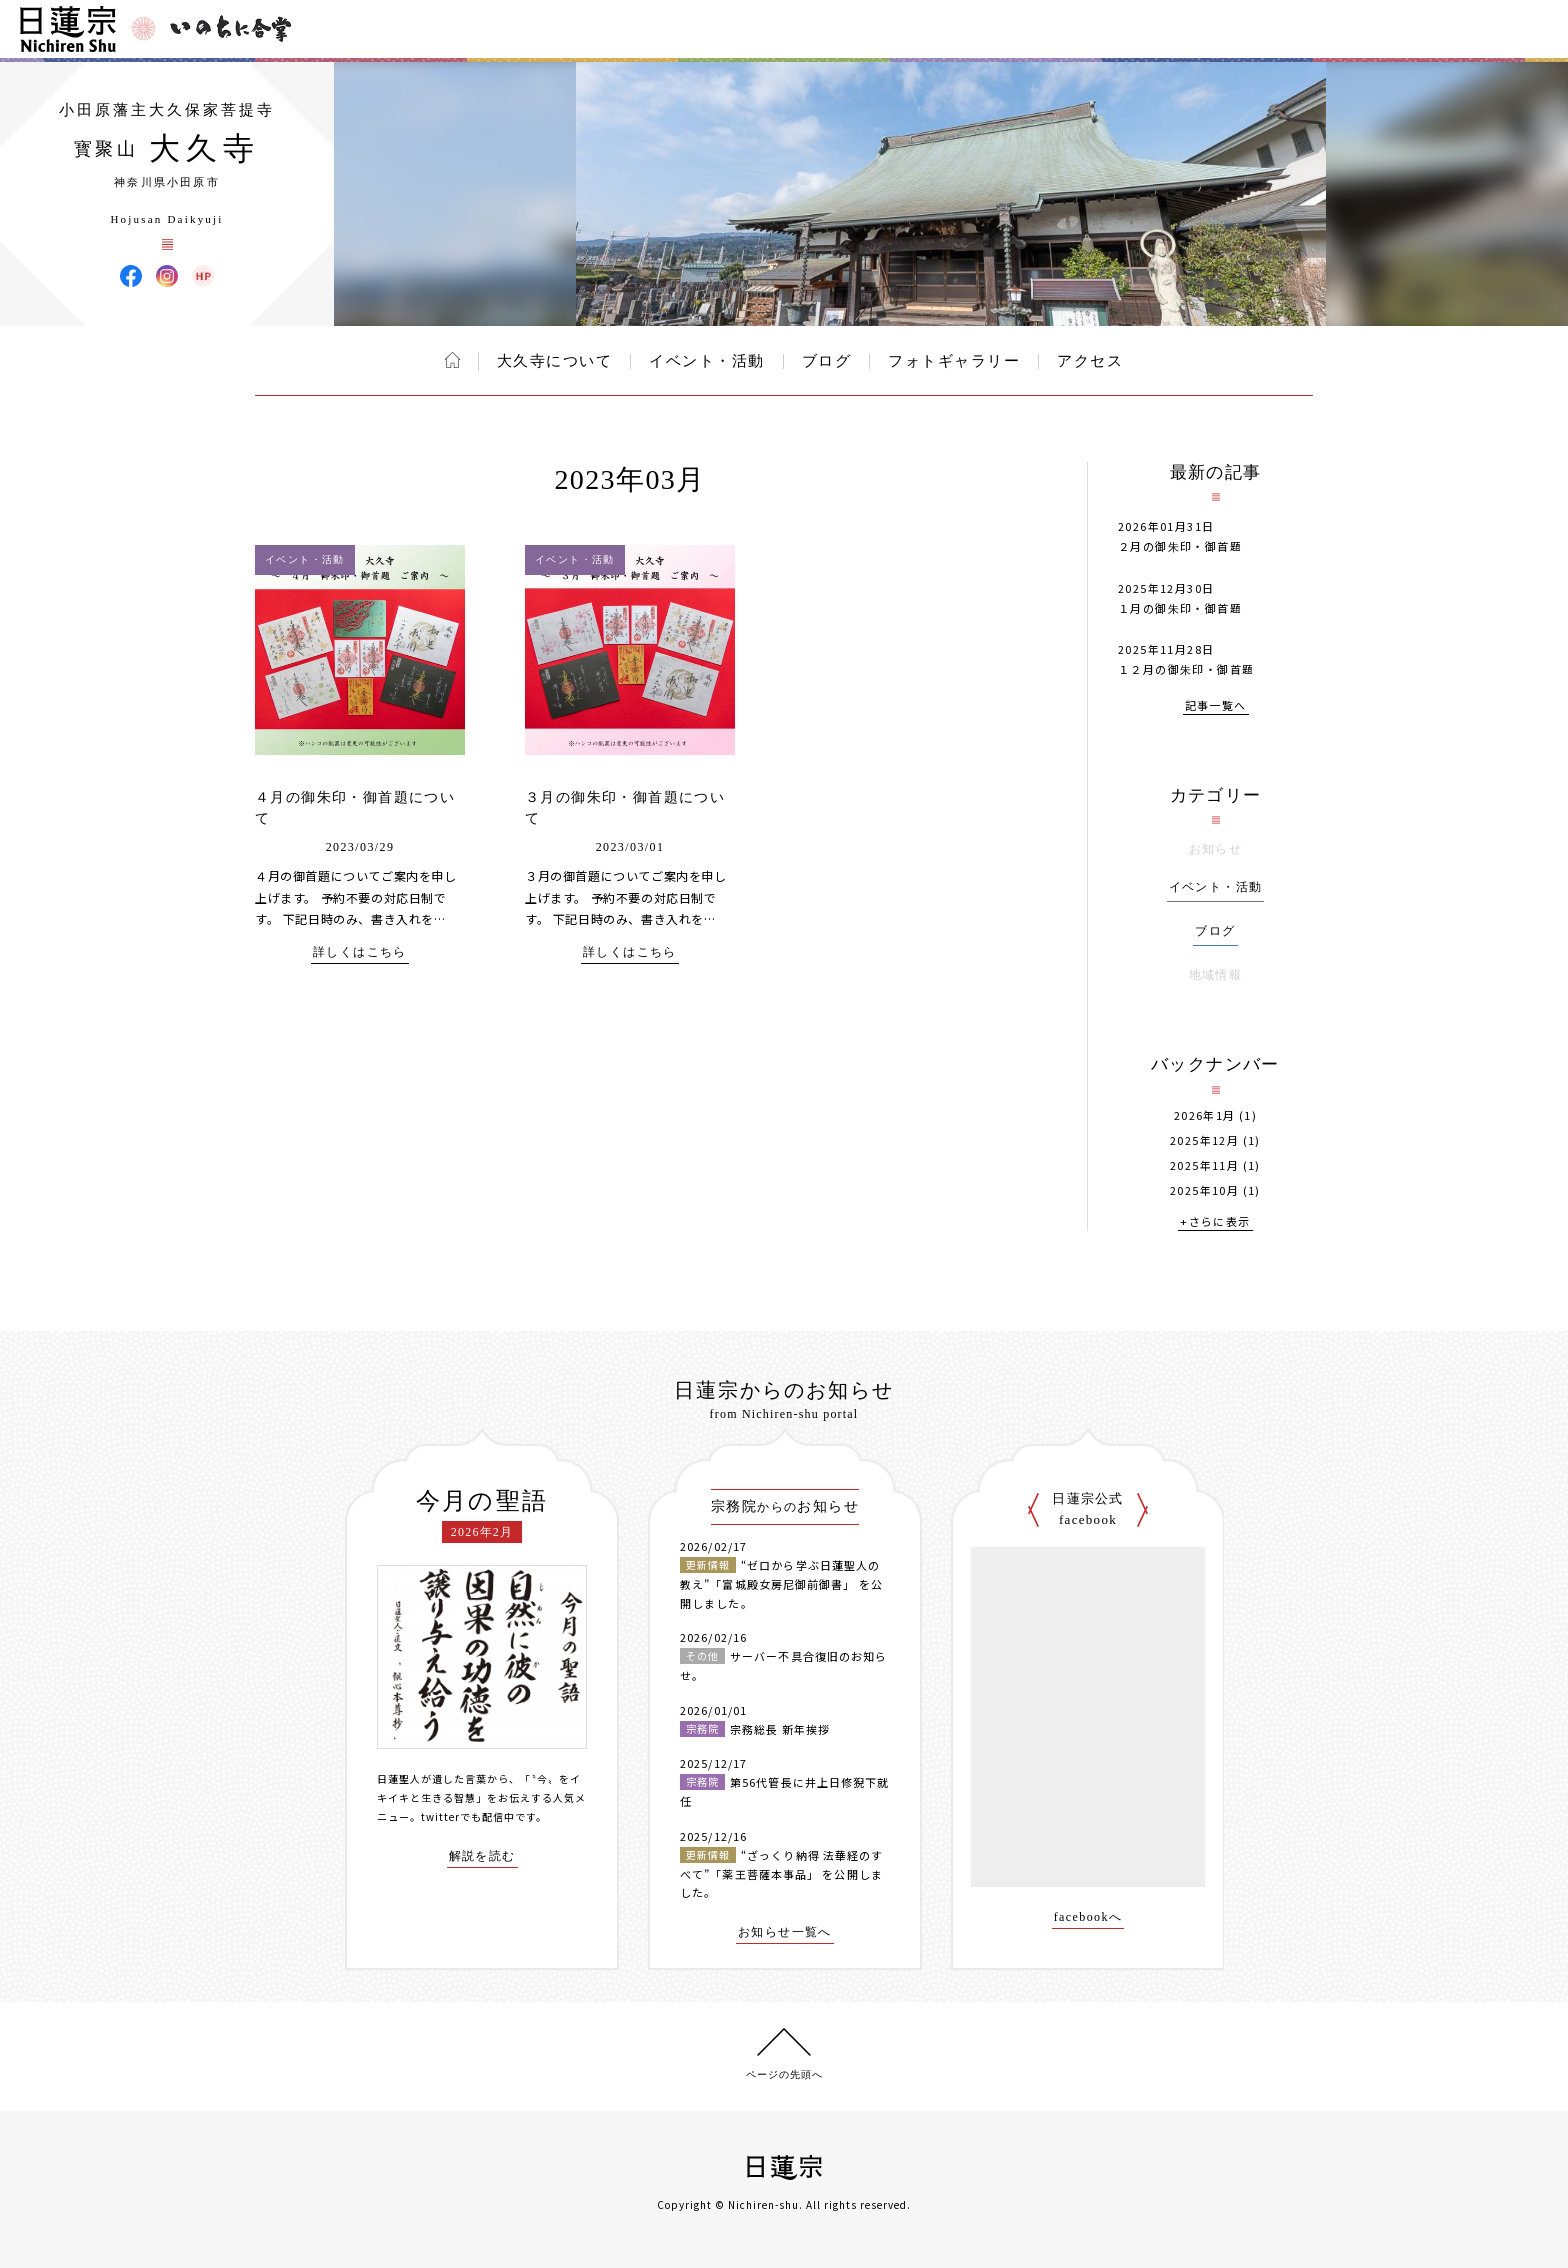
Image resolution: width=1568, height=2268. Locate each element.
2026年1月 (1205, 1115)
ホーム (452, 360)
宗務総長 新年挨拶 (780, 1729)
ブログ (827, 361)
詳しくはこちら (360, 952)
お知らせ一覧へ (785, 1932)
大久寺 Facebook (131, 276)
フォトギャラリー (954, 361)
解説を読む (482, 1856)
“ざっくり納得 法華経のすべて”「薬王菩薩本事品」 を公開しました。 (781, 1873)
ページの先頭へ (784, 2074)
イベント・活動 (707, 361)
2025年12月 (1204, 1140)
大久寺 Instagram (167, 276)
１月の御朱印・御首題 (1180, 608)
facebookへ (1088, 1917)
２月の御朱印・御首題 (1180, 546)
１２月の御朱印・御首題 (1186, 669)
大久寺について (555, 361)
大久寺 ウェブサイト (203, 276)
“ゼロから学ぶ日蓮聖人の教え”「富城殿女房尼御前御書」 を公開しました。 (781, 1583)
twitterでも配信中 (468, 1816)
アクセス (1090, 361)
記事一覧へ (1216, 706)
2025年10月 (1204, 1190)
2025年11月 (1204, 1165)
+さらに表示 (1215, 1222)
